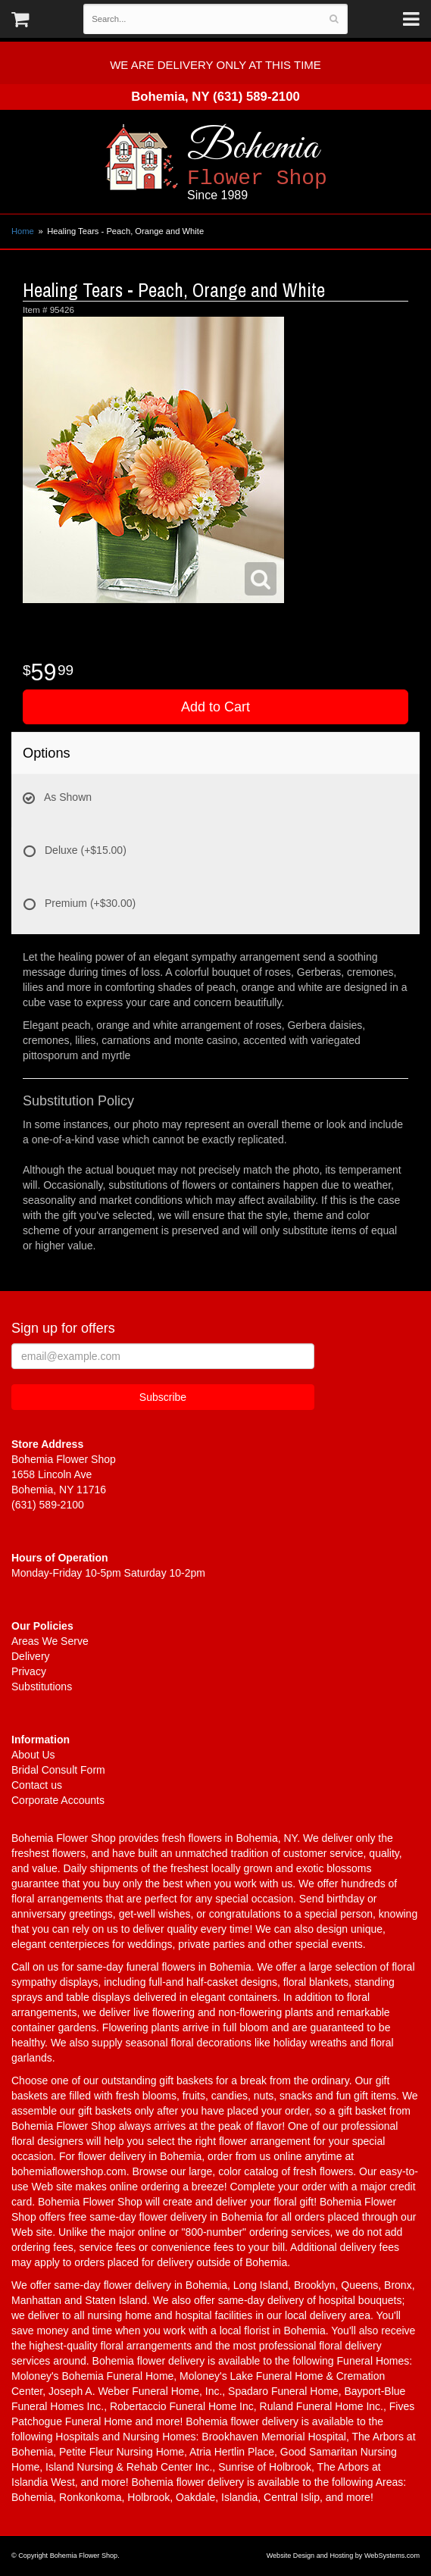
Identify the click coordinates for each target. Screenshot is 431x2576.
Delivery (30, 1656)
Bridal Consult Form (58, 1770)
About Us (33, 1755)
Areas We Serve (50, 1641)
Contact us (36, 1785)
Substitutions (41, 1686)
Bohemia (299, 163)
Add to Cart (215, 706)
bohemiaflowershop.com (68, 2171)
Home (22, 231)
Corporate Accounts (58, 1800)
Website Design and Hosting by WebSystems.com (343, 2555)
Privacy (28, 1671)
